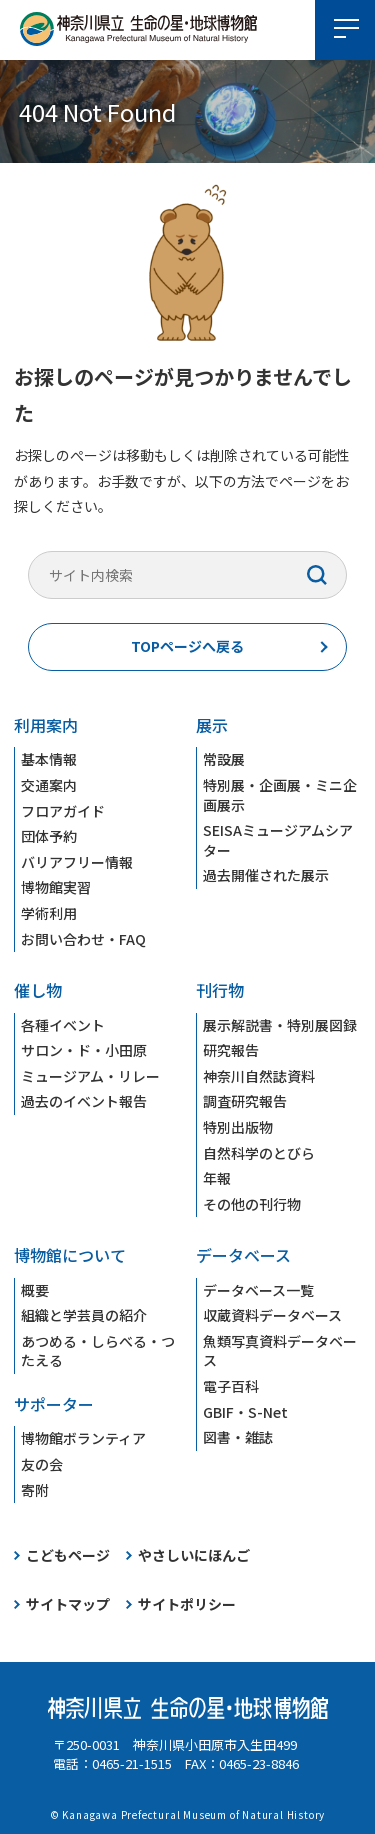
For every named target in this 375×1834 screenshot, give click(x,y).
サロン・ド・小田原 (84, 1050)
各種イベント (63, 1025)
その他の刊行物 (252, 1204)
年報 (217, 1178)
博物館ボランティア (83, 1438)
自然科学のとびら (259, 1153)
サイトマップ (68, 1604)
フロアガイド (63, 811)
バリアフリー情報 (77, 862)
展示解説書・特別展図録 (280, 1025)
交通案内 (49, 785)
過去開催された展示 (266, 875)
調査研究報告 (245, 1101)
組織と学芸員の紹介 (84, 1315)
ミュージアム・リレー (90, 1076)
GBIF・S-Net (245, 1412)
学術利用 (49, 913)
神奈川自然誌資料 (259, 1076)
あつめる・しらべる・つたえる (98, 1351)
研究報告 (231, 1050)
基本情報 (49, 759)
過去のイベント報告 (84, 1101)
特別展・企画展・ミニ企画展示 (280, 795)
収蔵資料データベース (272, 1315)
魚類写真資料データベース (280, 1351)
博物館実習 (56, 887)
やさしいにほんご (194, 1555)
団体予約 (49, 836)
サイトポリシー (187, 1604)
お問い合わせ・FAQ (83, 939)
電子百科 (231, 1386)
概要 (35, 1290)
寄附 (35, 1490)
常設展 (224, 759)
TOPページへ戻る (187, 646)
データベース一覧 (258, 1290)
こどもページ (68, 1555)
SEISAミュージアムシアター (278, 840)
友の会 (42, 1464)
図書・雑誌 (238, 1437)
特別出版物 (238, 1127)
